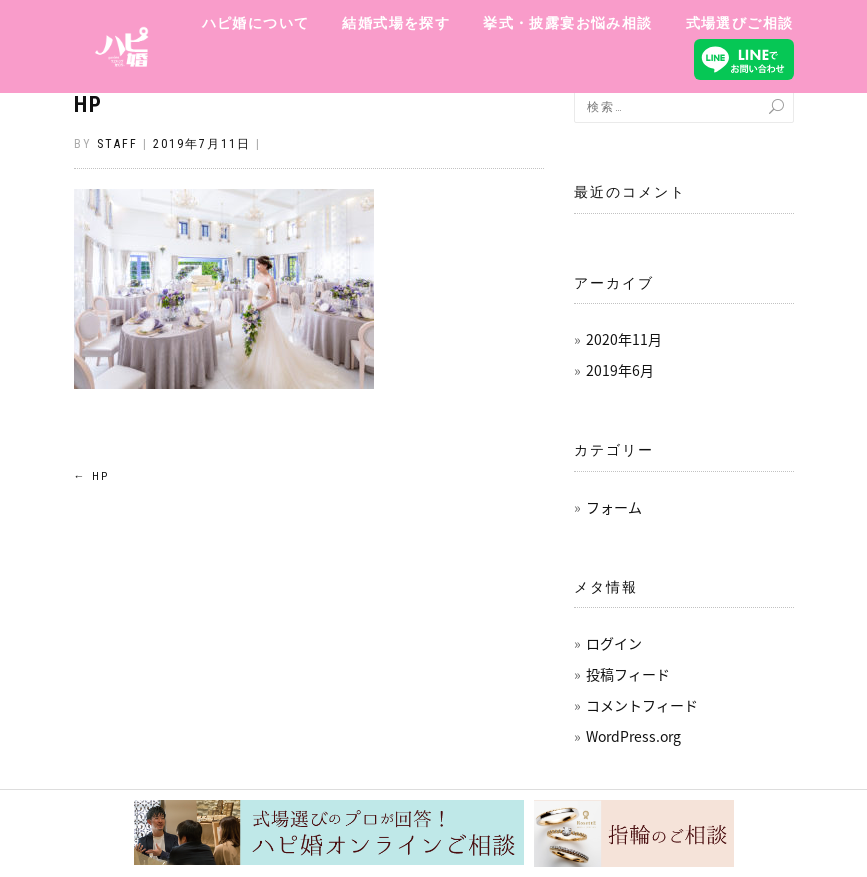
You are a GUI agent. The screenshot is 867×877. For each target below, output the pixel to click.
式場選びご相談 (740, 23)
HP (88, 104)
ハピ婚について (256, 23)
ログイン (614, 643)
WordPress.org (633, 736)
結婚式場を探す (396, 23)
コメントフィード (642, 705)
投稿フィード (628, 674)
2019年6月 (620, 370)
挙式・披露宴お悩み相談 (567, 23)
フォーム (614, 507)
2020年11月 (624, 339)
